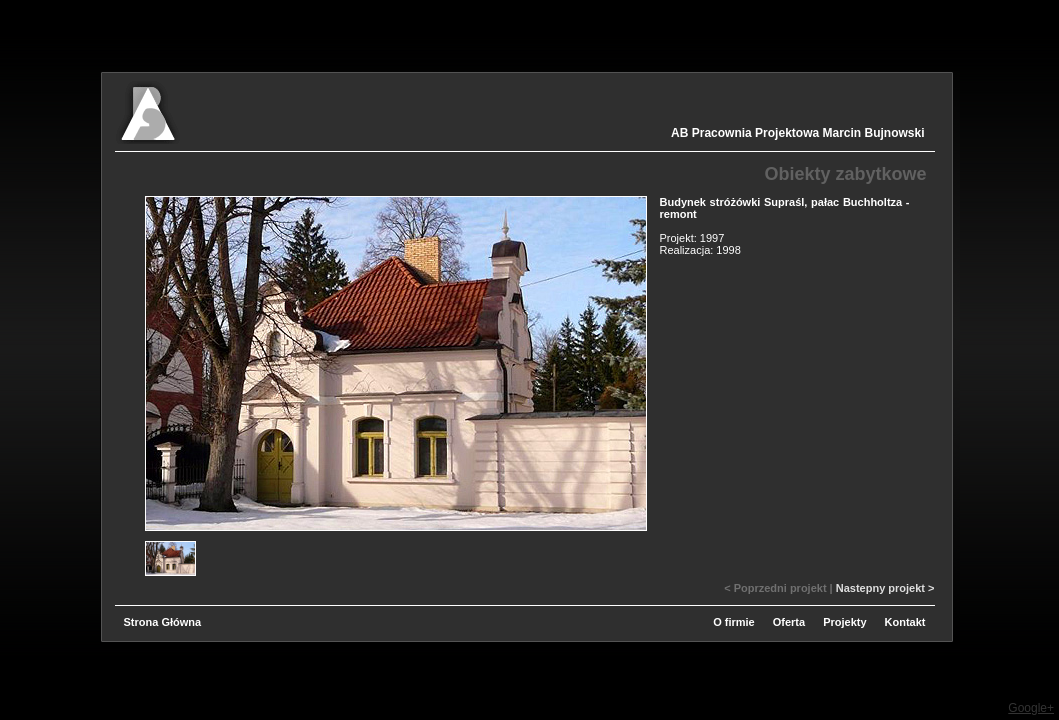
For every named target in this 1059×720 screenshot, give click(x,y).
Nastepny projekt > (885, 588)
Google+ (1031, 708)
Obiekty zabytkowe (845, 174)
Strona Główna (163, 622)
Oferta (789, 622)
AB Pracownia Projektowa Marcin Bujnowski (797, 133)
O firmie (734, 622)
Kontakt (905, 622)
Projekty (844, 622)
